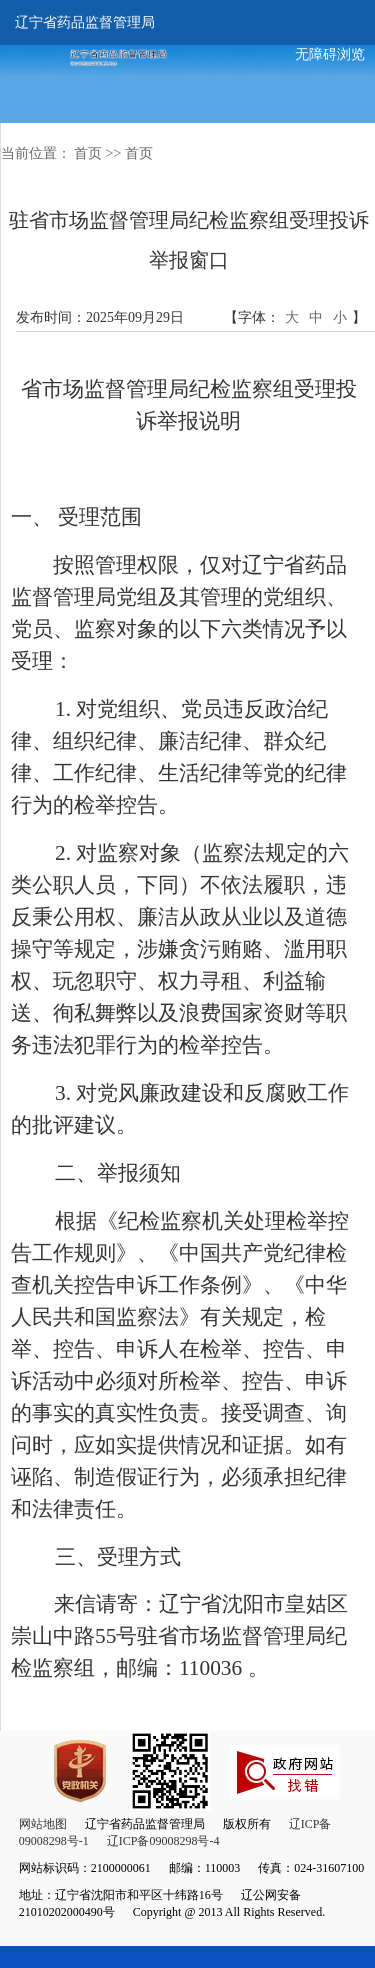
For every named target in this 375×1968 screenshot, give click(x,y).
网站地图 (43, 1824)
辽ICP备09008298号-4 (163, 1841)
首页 (88, 153)
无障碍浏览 (330, 54)
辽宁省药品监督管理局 (85, 22)
